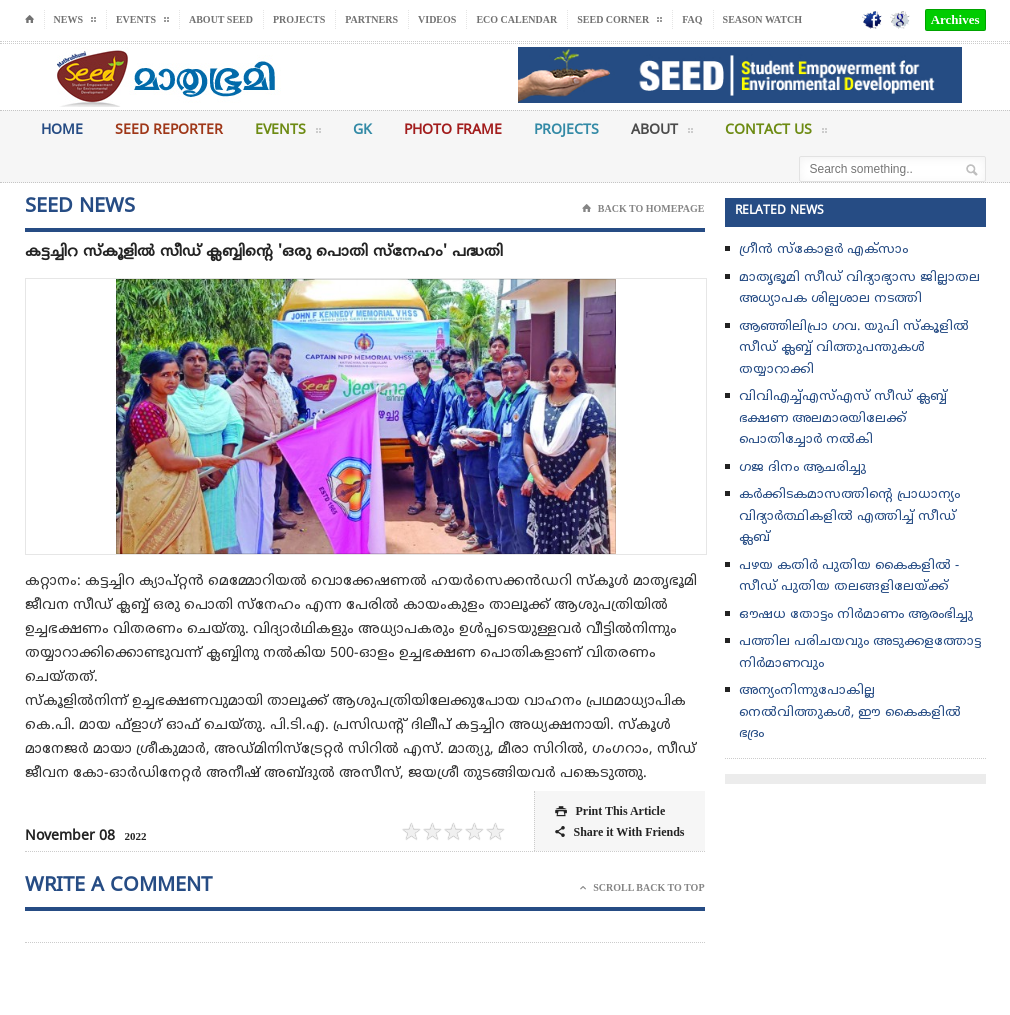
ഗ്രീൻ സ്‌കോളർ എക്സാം (823, 250)
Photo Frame (453, 130)
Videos (437, 19)
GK (362, 130)
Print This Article (610, 811)
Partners (371, 19)
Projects (299, 19)
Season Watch (762, 19)
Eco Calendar (516, 19)
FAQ (692, 19)
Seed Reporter (169, 130)
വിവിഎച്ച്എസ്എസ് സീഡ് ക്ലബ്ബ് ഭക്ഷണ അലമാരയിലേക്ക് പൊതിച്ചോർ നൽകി (843, 418)
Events (288, 134)
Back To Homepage (643, 209)
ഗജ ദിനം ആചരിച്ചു (802, 468)
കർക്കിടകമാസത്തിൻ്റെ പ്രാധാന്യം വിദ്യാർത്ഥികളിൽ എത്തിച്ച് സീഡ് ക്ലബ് (849, 516)
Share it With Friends (619, 832)
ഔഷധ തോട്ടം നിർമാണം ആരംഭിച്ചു (856, 615)
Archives (955, 19)
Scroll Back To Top (642, 888)
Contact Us (776, 134)
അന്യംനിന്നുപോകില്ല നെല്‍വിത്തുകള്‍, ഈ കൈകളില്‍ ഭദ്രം (850, 712)
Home (62, 130)
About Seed (221, 19)
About (662, 134)
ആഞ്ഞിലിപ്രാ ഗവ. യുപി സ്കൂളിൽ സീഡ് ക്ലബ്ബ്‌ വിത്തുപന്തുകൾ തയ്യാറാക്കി (854, 348)
